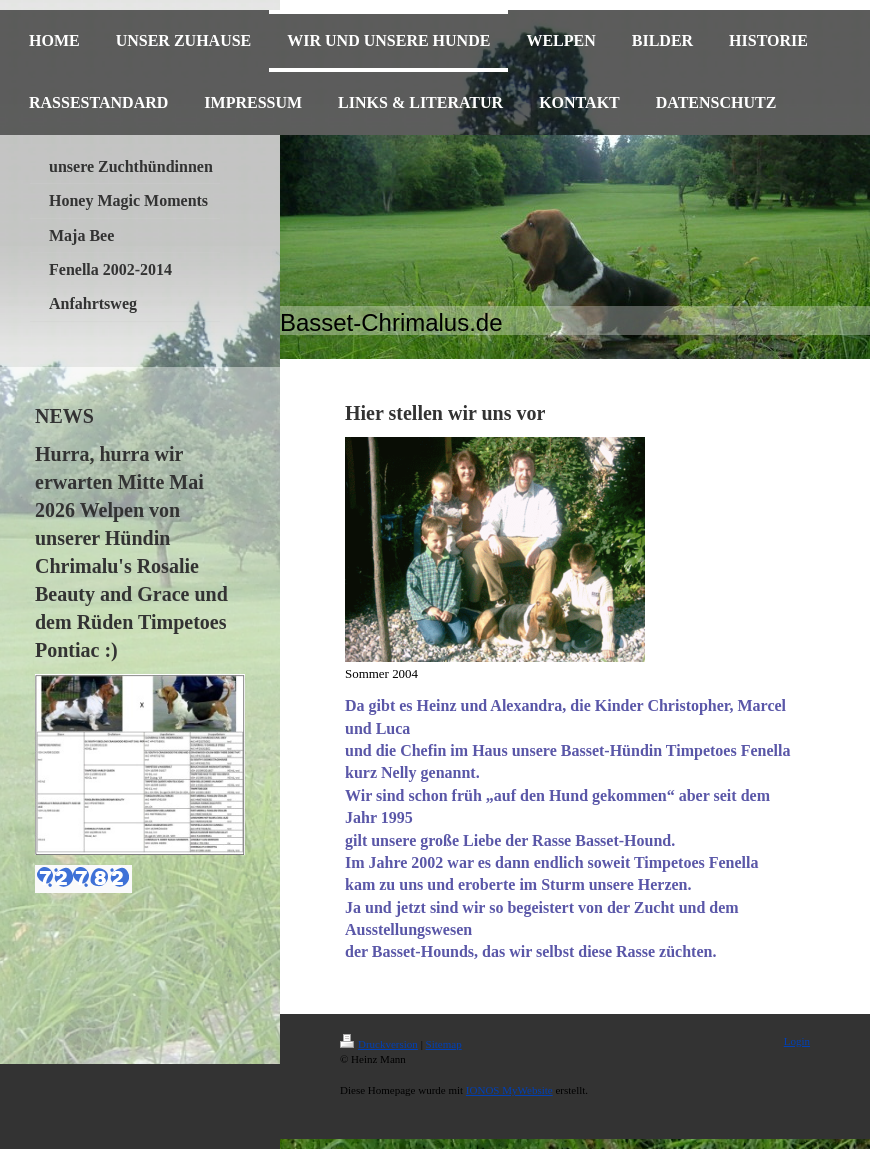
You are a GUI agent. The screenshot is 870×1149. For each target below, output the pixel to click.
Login (797, 1041)
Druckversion (379, 1044)
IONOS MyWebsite (509, 1090)
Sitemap (444, 1044)
